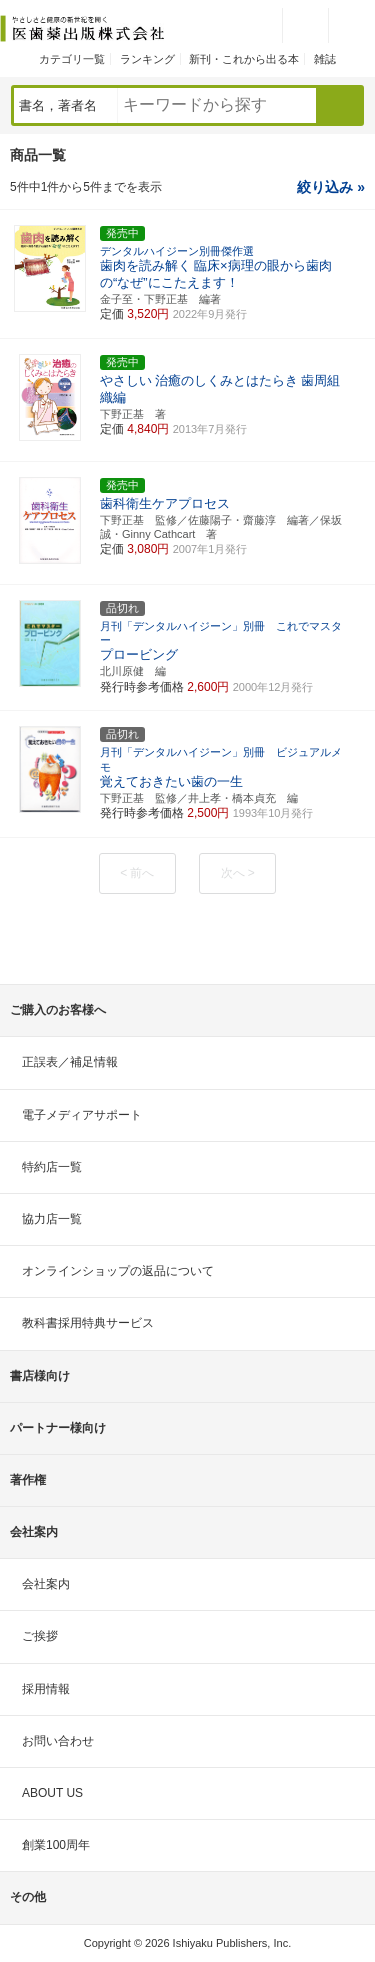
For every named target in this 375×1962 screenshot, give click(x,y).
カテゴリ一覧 (72, 59)
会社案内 (46, 1584)
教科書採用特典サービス (88, 1323)
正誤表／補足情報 (70, 1062)
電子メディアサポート (82, 1115)
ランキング (147, 59)
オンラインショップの (118, 1271)
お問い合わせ (58, 1741)
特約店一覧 (52, 1167)
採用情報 (46, 1689)
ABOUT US (52, 1793)
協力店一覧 (52, 1219)
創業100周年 (56, 1845)
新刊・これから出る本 (244, 59)
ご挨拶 (40, 1636)
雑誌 (325, 59)
